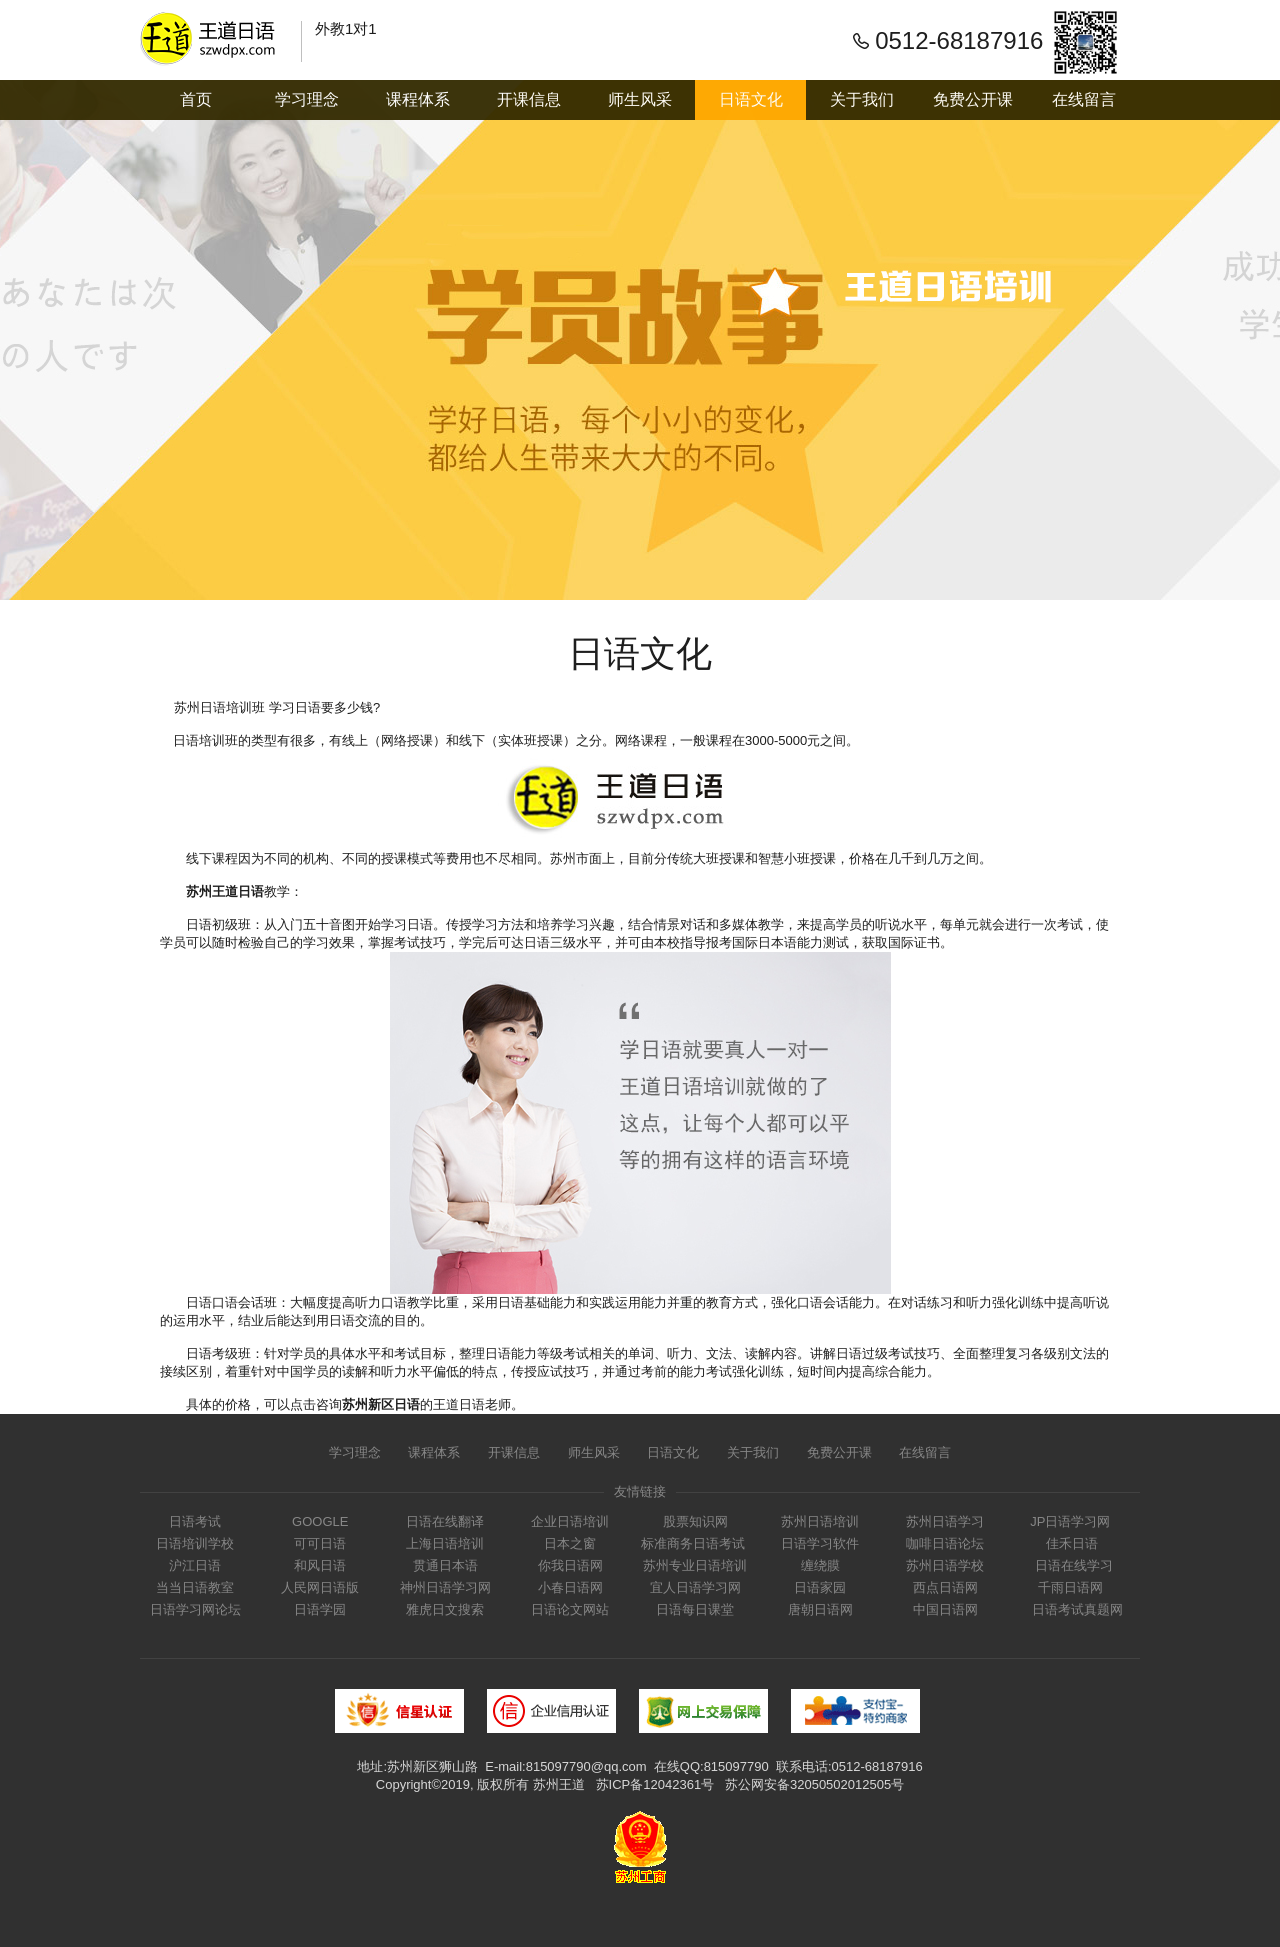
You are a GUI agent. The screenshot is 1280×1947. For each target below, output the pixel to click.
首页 (196, 99)
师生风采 (640, 99)
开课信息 (529, 99)
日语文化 (751, 99)
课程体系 (418, 99)
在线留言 (1084, 99)
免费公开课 (973, 99)
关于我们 (862, 99)
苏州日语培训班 (218, 707)
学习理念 (307, 99)
